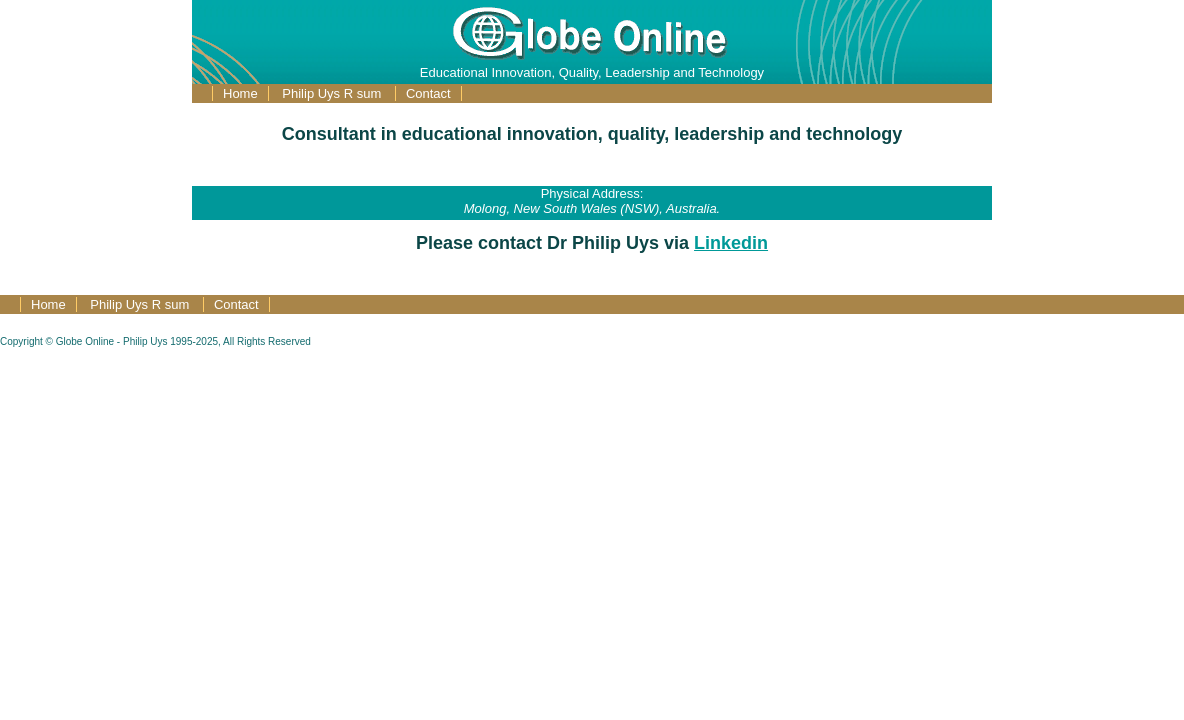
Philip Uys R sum (333, 93)
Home (240, 93)
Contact (428, 93)
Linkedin (731, 243)
